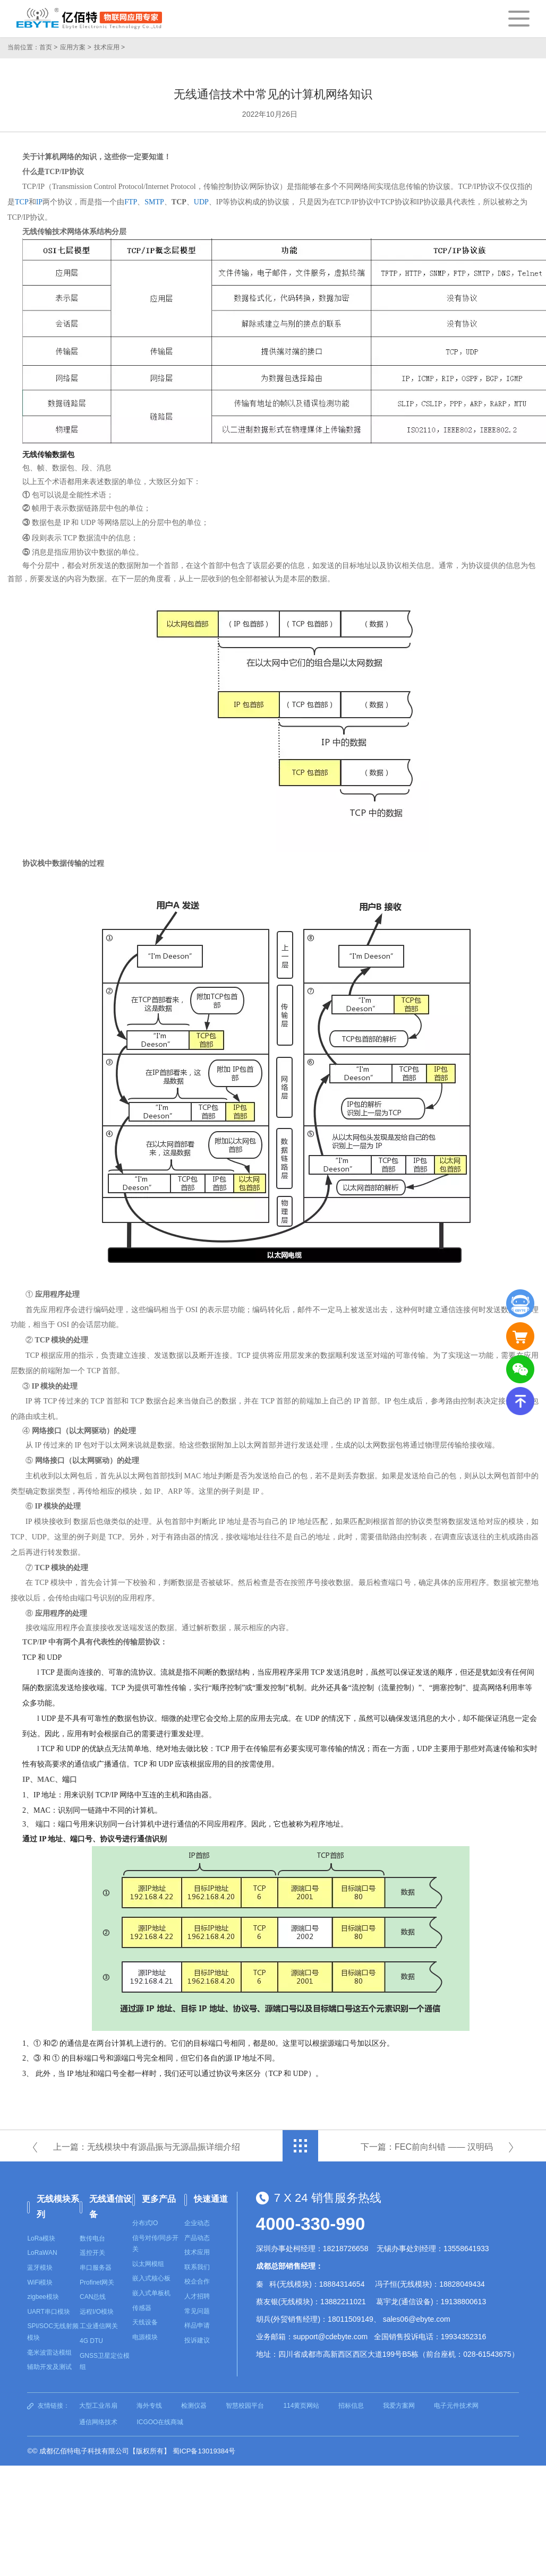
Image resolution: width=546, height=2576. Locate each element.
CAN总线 (93, 2297)
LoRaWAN (42, 2252)
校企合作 (197, 2281)
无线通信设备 (110, 2206)
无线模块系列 (58, 2206)
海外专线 (149, 2405)
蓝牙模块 (40, 2267)
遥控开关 (92, 2252)
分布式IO (145, 2223)
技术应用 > (109, 47)
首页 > (48, 47)
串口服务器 (96, 2267)
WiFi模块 (40, 2282)
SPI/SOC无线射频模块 (53, 2331)
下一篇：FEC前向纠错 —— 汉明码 (427, 2146)
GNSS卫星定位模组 (105, 2361)
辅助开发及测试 (49, 2367)
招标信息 (351, 2405)
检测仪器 (194, 2405)
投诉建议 (197, 2340)
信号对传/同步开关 (155, 2243)
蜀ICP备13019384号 (204, 2451)
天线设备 (145, 2322)
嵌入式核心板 (151, 2278)
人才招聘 (197, 2296)
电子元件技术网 (456, 2405)
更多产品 (159, 2198)
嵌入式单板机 (151, 2293)
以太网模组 (148, 2264)
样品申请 (197, 2325)
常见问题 (197, 2311)
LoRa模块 (41, 2238)
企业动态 (197, 2223)
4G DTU (91, 2341)
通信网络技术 (98, 2422)
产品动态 (197, 2238)
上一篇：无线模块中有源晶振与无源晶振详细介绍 (146, 2146)
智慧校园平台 (245, 2405)
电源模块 (145, 2337)
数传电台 (92, 2238)
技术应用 (197, 2252)
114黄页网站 (301, 2405)
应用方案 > (75, 47)
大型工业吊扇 (98, 2405)
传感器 (141, 2308)
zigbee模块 (42, 2297)
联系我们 (197, 2267)
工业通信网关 (99, 2326)
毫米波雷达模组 (49, 2352)
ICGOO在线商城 (159, 2422)
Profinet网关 (97, 2282)
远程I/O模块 (97, 2311)
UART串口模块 (48, 2311)
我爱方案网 (399, 2405)
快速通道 (211, 2198)
